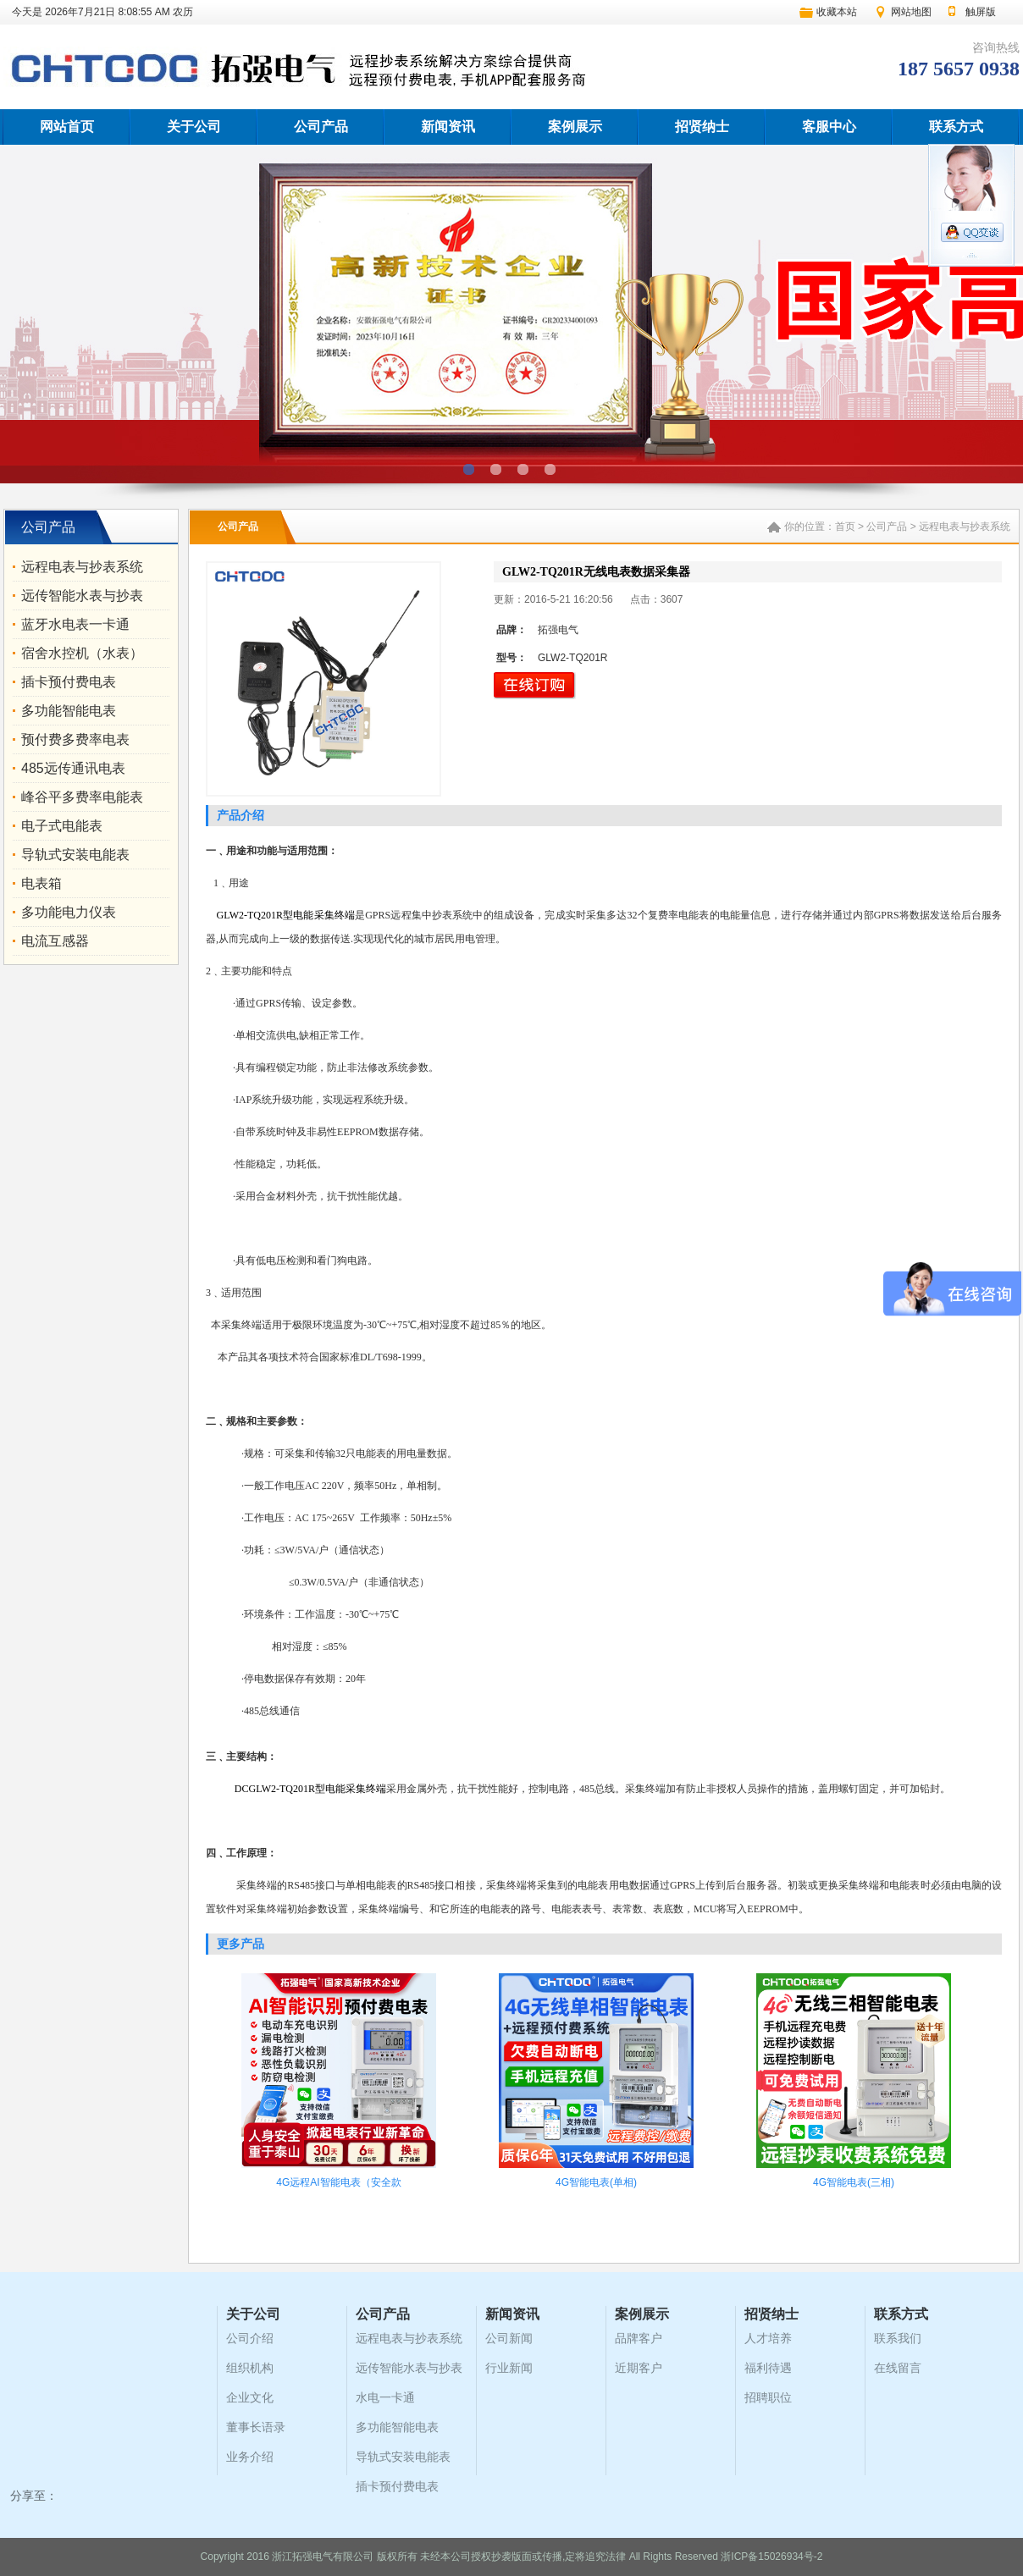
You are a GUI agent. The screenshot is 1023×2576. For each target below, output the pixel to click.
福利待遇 (768, 2368)
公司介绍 (250, 2338)
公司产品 (321, 126)
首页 (845, 526)
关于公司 (194, 126)
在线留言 (897, 2368)
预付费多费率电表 (75, 739)
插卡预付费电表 (68, 682)
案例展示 (575, 126)
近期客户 (638, 2368)
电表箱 (41, 883)
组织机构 (250, 2368)
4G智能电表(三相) (853, 2182)
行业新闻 (509, 2368)
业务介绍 (250, 2456)
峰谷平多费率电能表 (82, 797)
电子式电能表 (61, 826)
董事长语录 (255, 2427)
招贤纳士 (702, 126)
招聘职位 (768, 2397)
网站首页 (67, 126)
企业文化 (250, 2397)
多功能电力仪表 (68, 912)
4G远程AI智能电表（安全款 (338, 2182)
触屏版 (980, 12)
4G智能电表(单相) (596, 2182)
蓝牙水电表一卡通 (75, 624)
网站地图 (911, 12)
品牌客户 (638, 2338)
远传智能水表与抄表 (82, 595)
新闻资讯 (448, 126)
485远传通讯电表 (73, 768)
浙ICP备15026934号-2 (771, 2556)
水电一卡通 (385, 2397)
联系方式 (956, 126)
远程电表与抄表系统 (82, 567)
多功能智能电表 (68, 710)
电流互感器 (55, 941)
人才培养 (768, 2338)
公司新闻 (509, 2338)
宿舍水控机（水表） (82, 653)
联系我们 (897, 2338)
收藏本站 (836, 12)
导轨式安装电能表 (75, 854)
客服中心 (829, 126)
